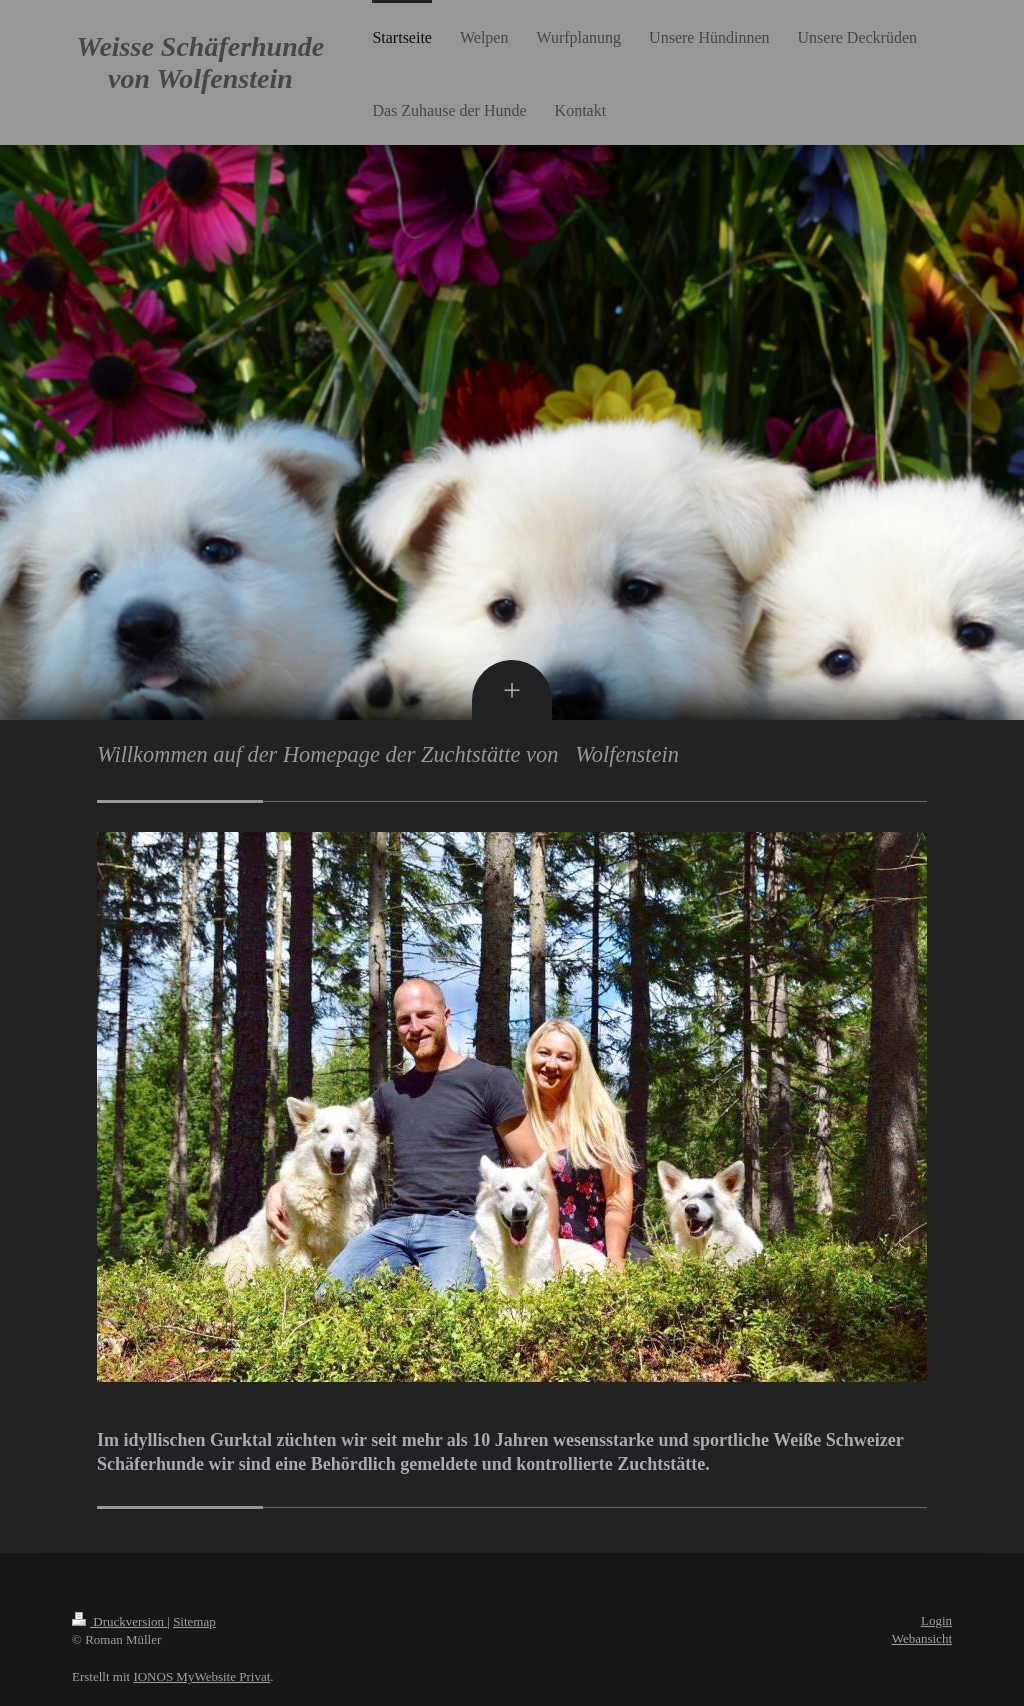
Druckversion (119, 1621)
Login (936, 1620)
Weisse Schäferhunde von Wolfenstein (201, 62)
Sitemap (194, 1621)
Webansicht (922, 1638)
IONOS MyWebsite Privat (201, 1676)
